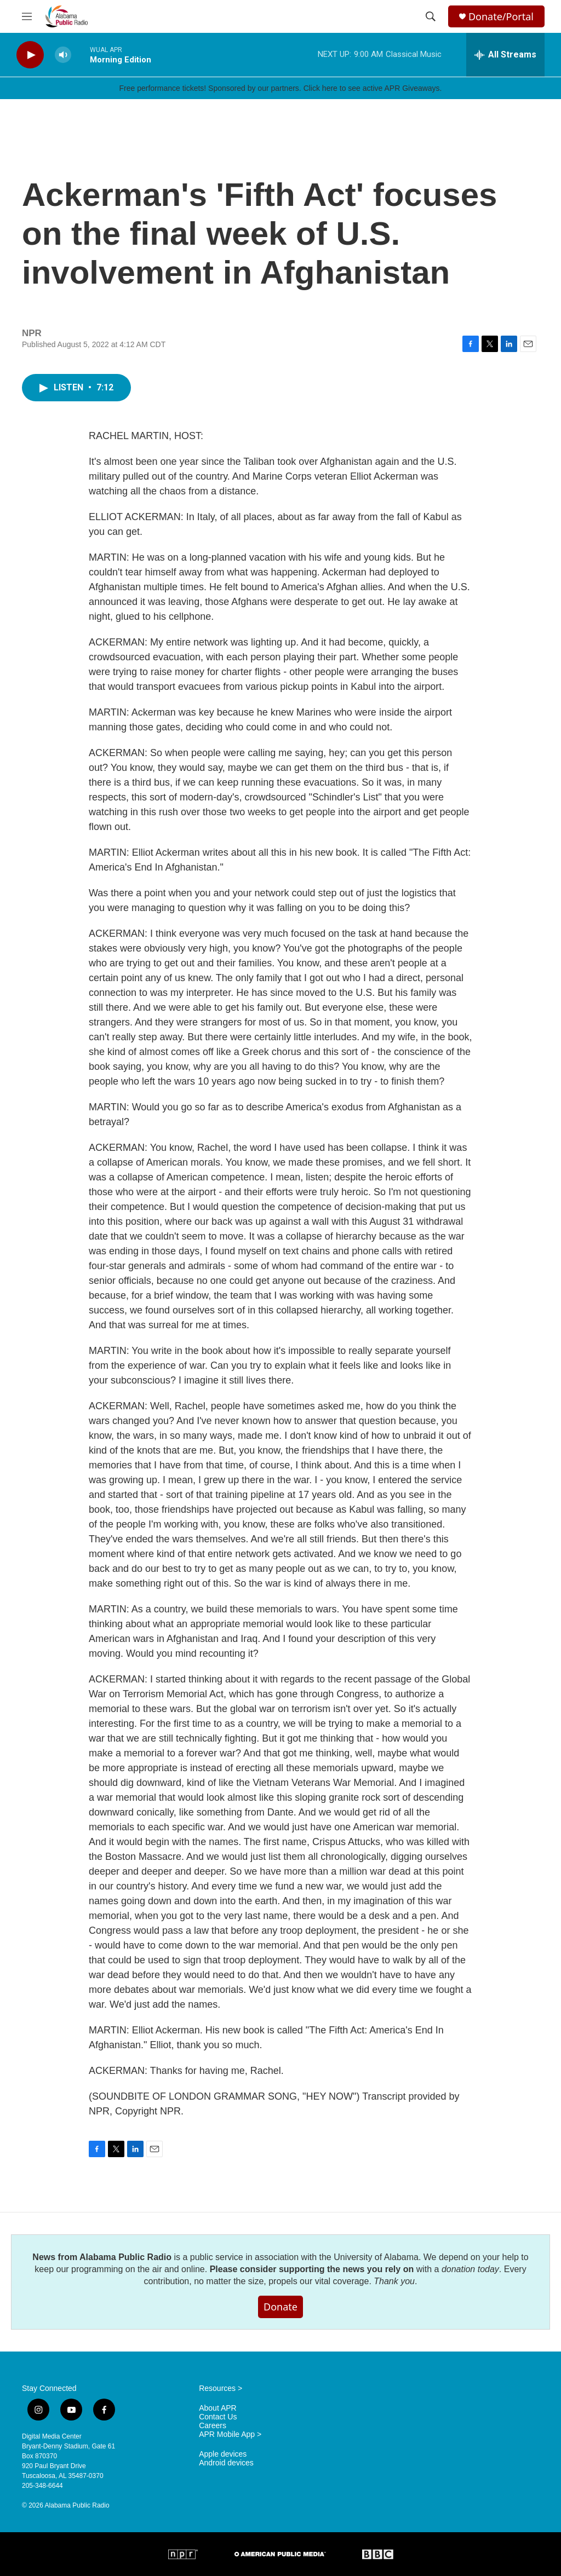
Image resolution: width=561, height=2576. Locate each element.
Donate (280, 2306)
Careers (212, 2426)
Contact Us (218, 2417)
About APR (218, 2408)
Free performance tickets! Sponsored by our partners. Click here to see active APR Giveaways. (280, 88)
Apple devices (223, 2454)
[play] (30, 55)
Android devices (226, 2463)
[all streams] (505, 55)
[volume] (63, 55)
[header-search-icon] (430, 16)
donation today (470, 2269)
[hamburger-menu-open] (26, 16)
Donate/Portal (501, 16)
